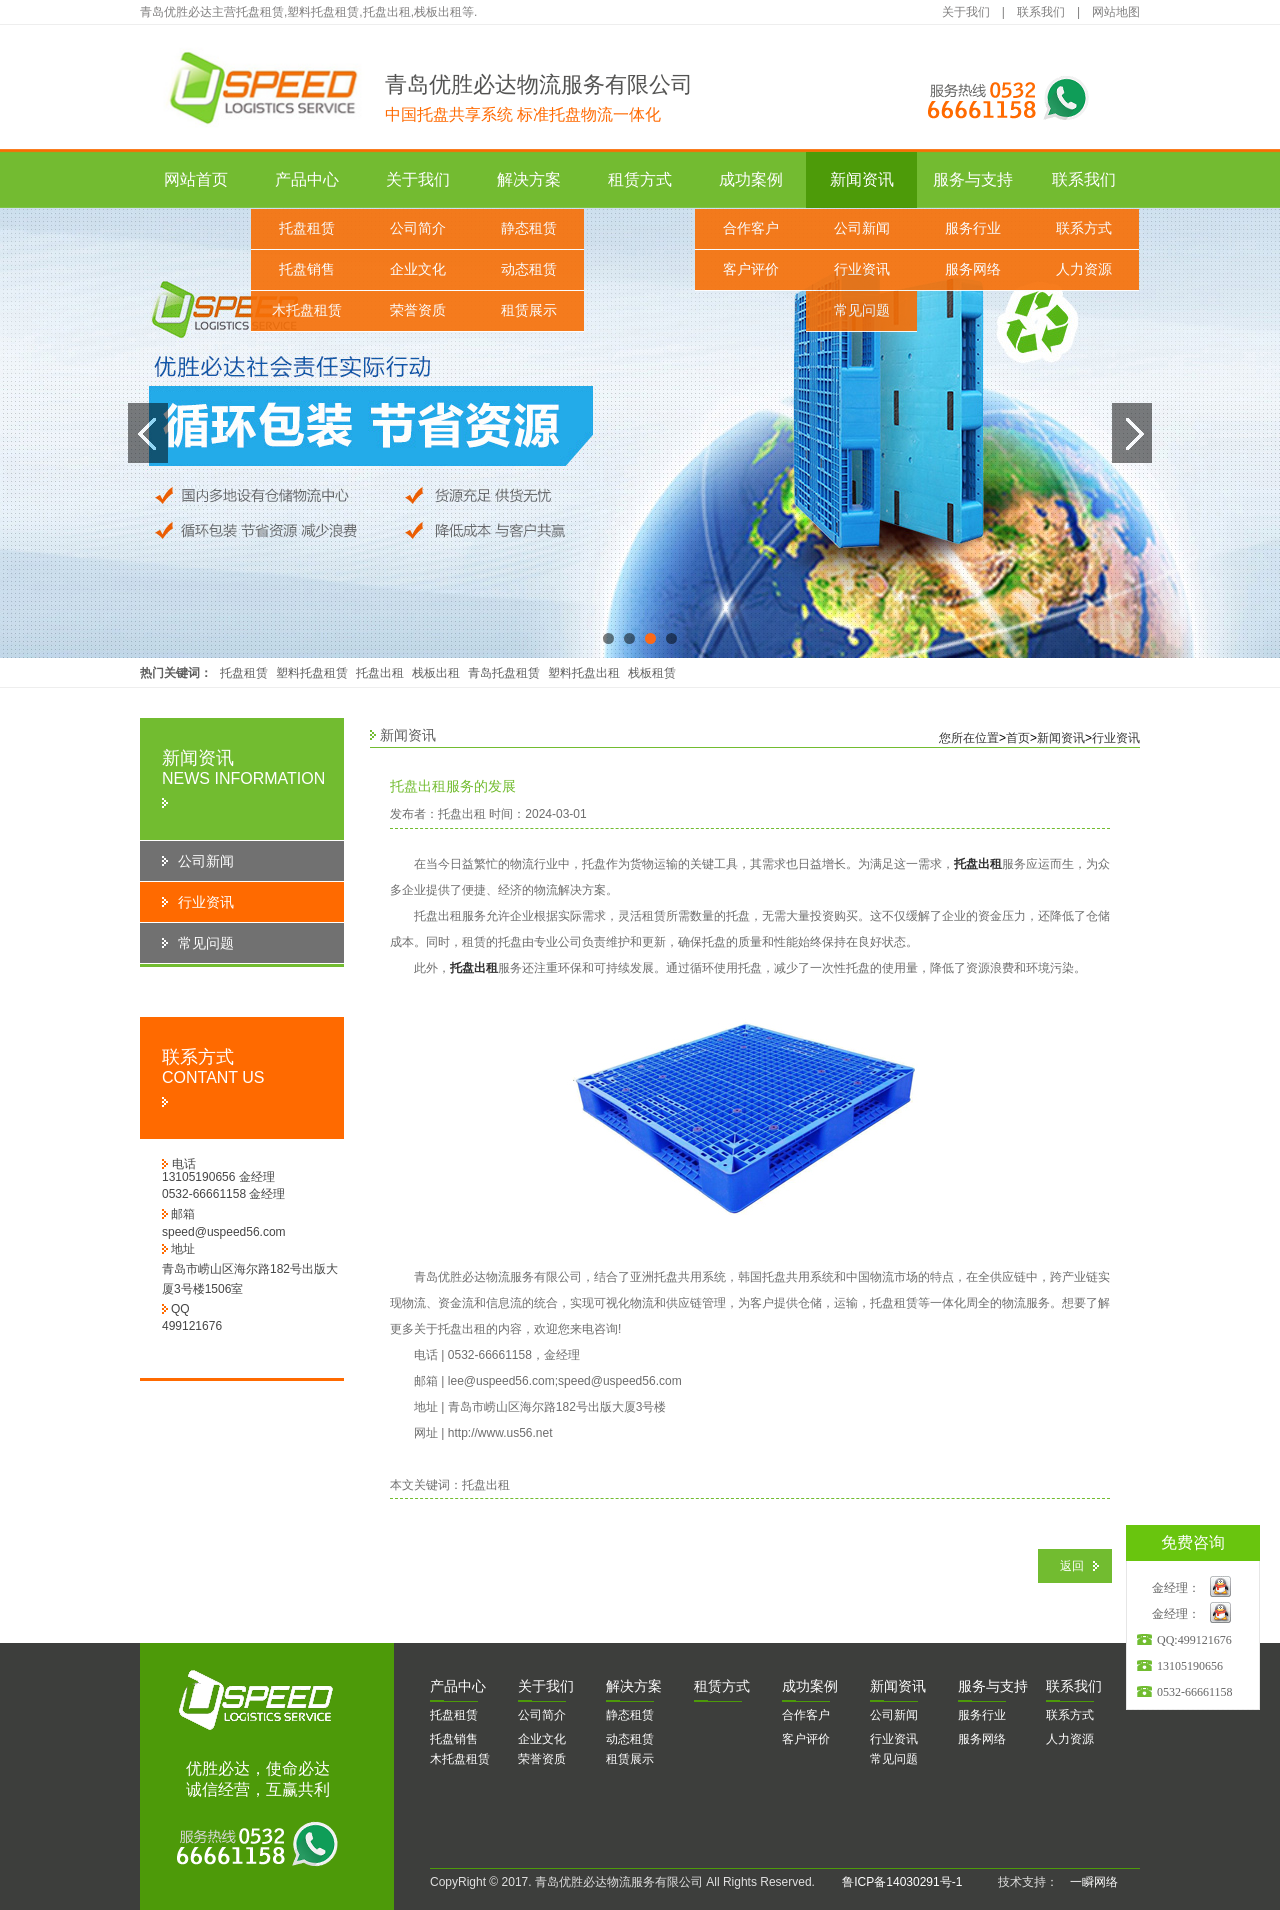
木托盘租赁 (307, 310)
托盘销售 (307, 269)
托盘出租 (380, 673)
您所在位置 (969, 738)
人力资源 (1084, 269)
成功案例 (751, 179)
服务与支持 (973, 179)
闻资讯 (898, 1686)
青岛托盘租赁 (504, 673)
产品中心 (307, 179)
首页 (1018, 738)
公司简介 (418, 228)
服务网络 (973, 269)
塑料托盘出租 (584, 673)
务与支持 (993, 1686)
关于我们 (966, 12)
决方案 (634, 1686)
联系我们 (1041, 12)
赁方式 (722, 1686)
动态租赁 (529, 269)
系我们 (1074, 1686)
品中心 (458, 1686)
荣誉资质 (418, 310)
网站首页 (196, 179)
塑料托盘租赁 (312, 673)
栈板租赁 (652, 673)
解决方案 (529, 179)
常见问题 (862, 310)
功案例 (810, 1686)
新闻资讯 (862, 179)
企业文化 (418, 269)
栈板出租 (436, 673)
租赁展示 (529, 310)
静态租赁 (529, 228)
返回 (1072, 1566)
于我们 (546, 1686)
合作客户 (751, 228)
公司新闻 (862, 228)
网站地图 (1116, 12)
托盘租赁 (307, 228)
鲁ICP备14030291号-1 (902, 1882)
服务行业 (973, 228)
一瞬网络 (1088, 1882)
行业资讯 (862, 269)
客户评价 (751, 269)
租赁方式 (640, 179)
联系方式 (1084, 228)
